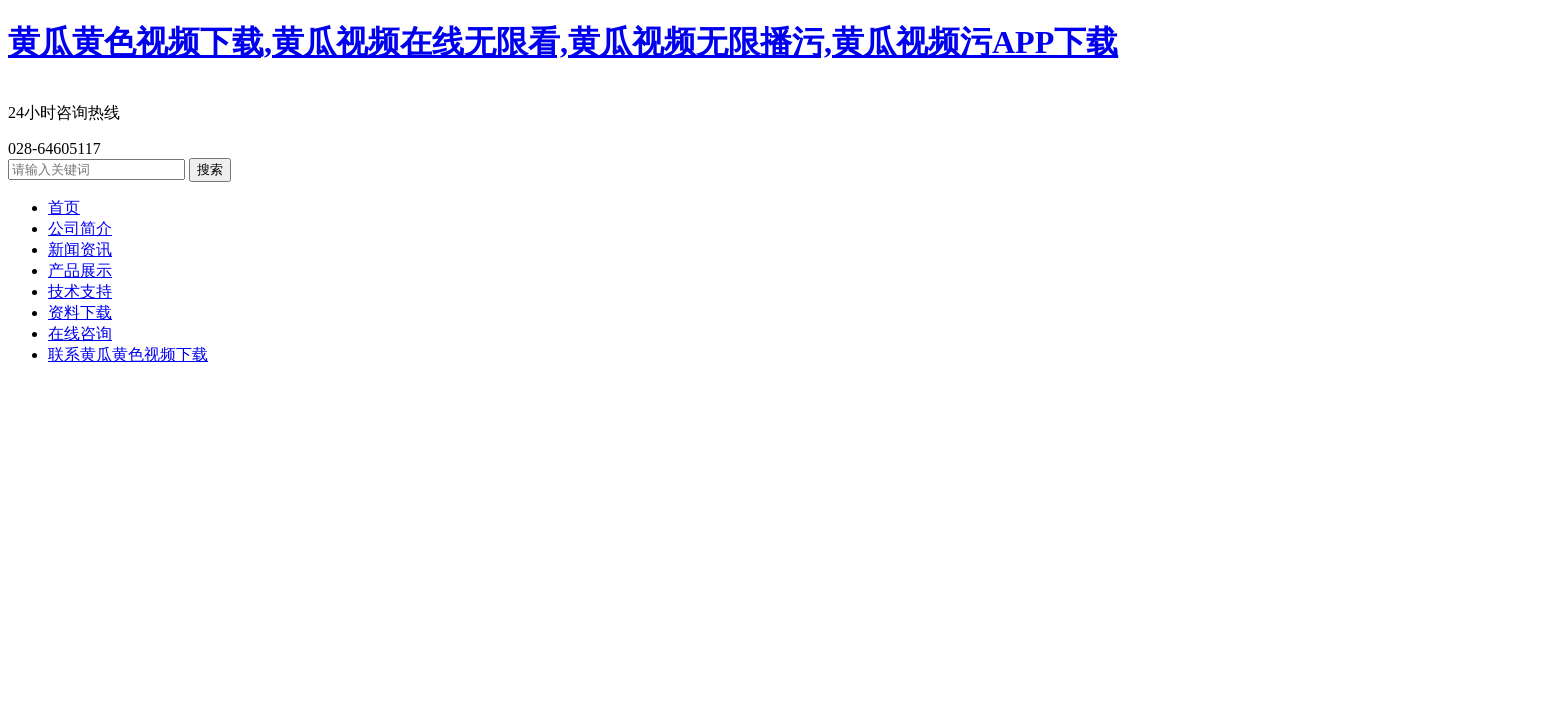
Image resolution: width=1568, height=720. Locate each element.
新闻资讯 (80, 249)
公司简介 (80, 228)
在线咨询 (80, 333)
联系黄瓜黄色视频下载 (128, 354)
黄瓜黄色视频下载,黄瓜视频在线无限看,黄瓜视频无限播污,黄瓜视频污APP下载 (563, 42)
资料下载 (80, 312)
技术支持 (80, 291)
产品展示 (80, 270)
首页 (64, 207)
